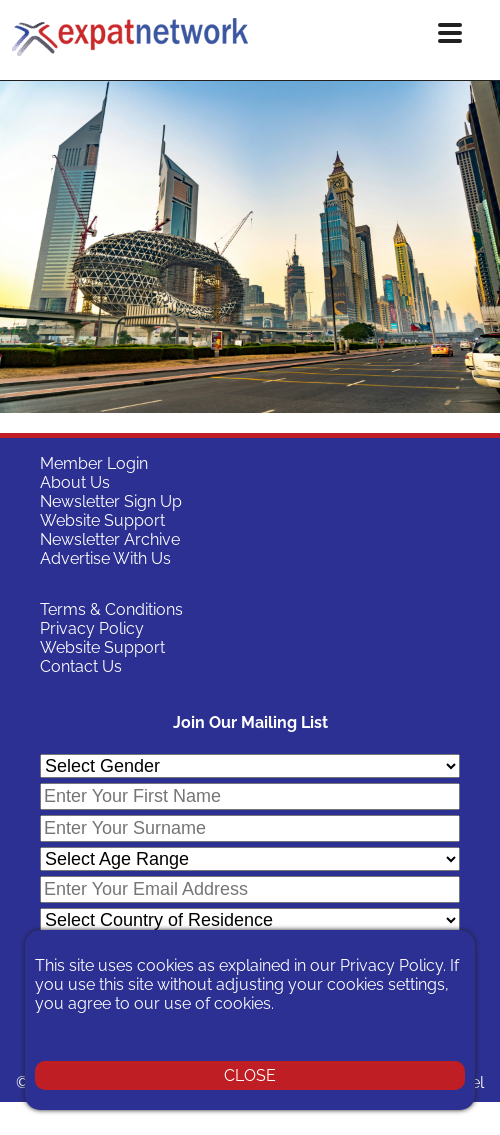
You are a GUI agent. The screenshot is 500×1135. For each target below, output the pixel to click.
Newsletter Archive (110, 539)
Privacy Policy (92, 628)
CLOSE (250, 1075)
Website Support (102, 520)
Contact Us (81, 666)
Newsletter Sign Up (111, 501)
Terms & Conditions (111, 609)
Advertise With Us (105, 558)
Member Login (94, 463)
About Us (75, 482)
